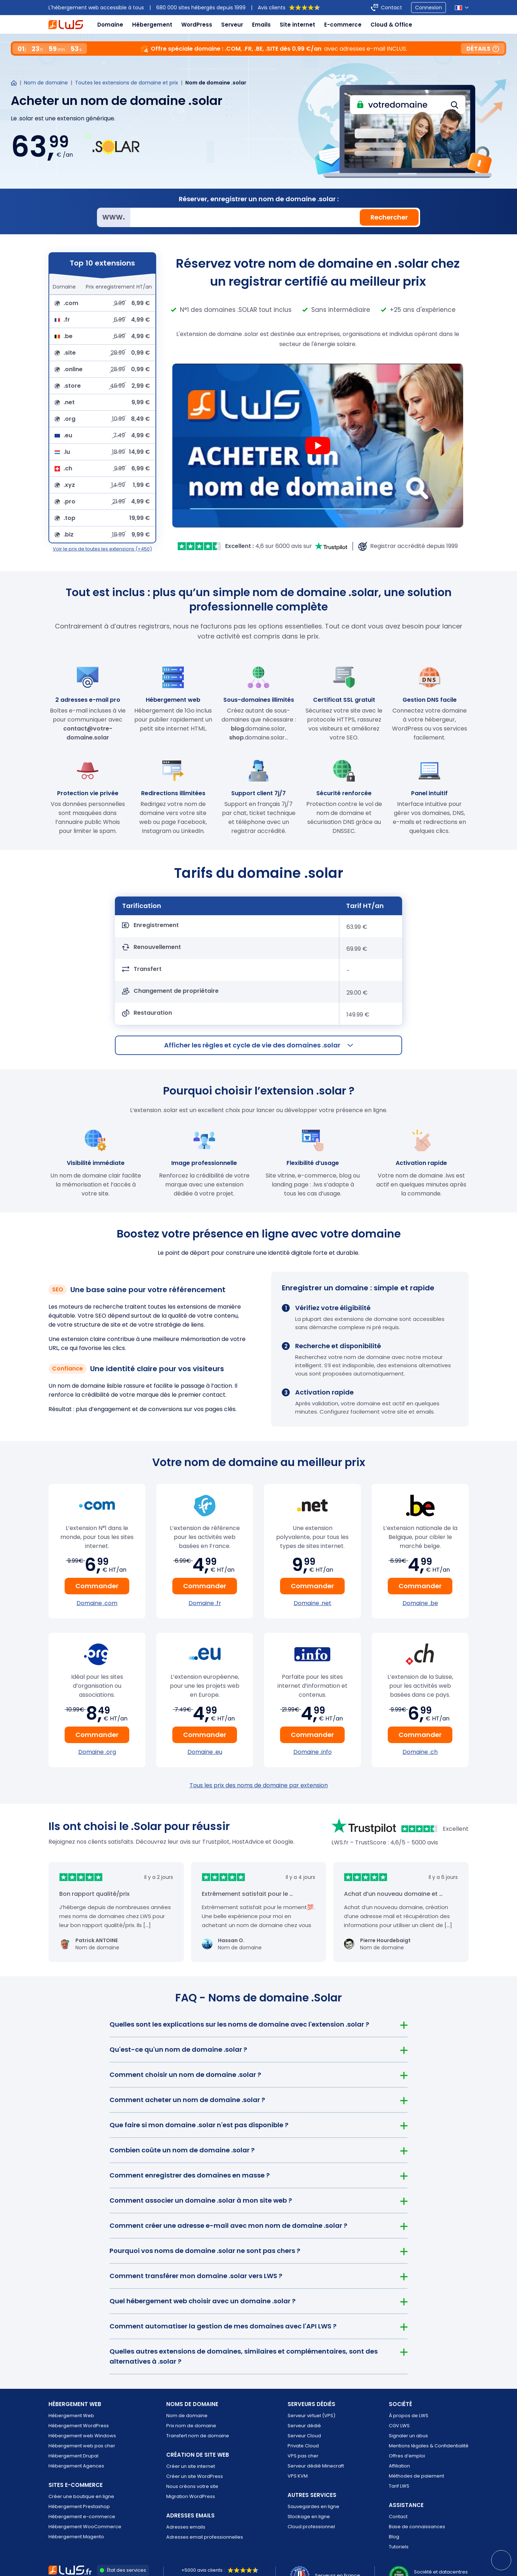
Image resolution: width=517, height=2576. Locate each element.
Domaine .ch (420, 1752)
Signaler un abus (408, 2435)
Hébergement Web (71, 2415)
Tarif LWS (399, 2486)
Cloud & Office (391, 24)
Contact (398, 2516)
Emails (261, 24)
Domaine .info (312, 1752)
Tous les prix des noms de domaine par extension (259, 1785)
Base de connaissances (417, 2526)
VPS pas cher (303, 2455)
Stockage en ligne (309, 2516)
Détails (482, 49)
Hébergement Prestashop (79, 2506)
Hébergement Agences (76, 2465)
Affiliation (399, 2465)
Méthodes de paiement (416, 2476)
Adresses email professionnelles (204, 2537)
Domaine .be (420, 1603)
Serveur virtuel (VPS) (311, 2415)
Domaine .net (312, 1603)
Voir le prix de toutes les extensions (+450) (102, 548)
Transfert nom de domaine (197, 2435)
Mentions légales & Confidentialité (429, 2445)
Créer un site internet (190, 2466)
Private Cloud (303, 2445)
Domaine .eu (204, 1752)
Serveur (232, 24)
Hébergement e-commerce (81, 2516)
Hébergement (152, 24)
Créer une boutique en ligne (81, 2496)
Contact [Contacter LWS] (391, 7)
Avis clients (289, 7)
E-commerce (343, 24)
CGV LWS (399, 2425)
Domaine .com (96, 1603)
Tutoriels (399, 2546)
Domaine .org (97, 1752)
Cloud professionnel (311, 2526)
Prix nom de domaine (191, 2425)
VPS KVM (298, 2476)
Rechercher (389, 217)
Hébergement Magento (76, 2536)
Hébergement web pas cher (81, 2445)
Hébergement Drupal (73, 2455)
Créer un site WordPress (194, 2476)
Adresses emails (185, 2527)
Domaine (110, 24)
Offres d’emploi (407, 2455)
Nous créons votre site (192, 2486)
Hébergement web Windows (82, 2435)
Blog (394, 2536)
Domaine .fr (204, 1603)
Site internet (297, 24)
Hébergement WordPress (78, 2425)
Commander (96, 1585)
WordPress (196, 24)
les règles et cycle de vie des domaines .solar (258, 1045)
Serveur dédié (304, 2425)
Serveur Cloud (304, 2435)
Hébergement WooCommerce (84, 2526)
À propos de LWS (408, 2415)
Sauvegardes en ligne (313, 2506)
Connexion (428, 7)
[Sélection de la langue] (462, 7)
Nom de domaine (46, 82)
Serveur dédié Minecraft (316, 2465)
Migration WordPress (190, 2496)
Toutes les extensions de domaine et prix (126, 82)
